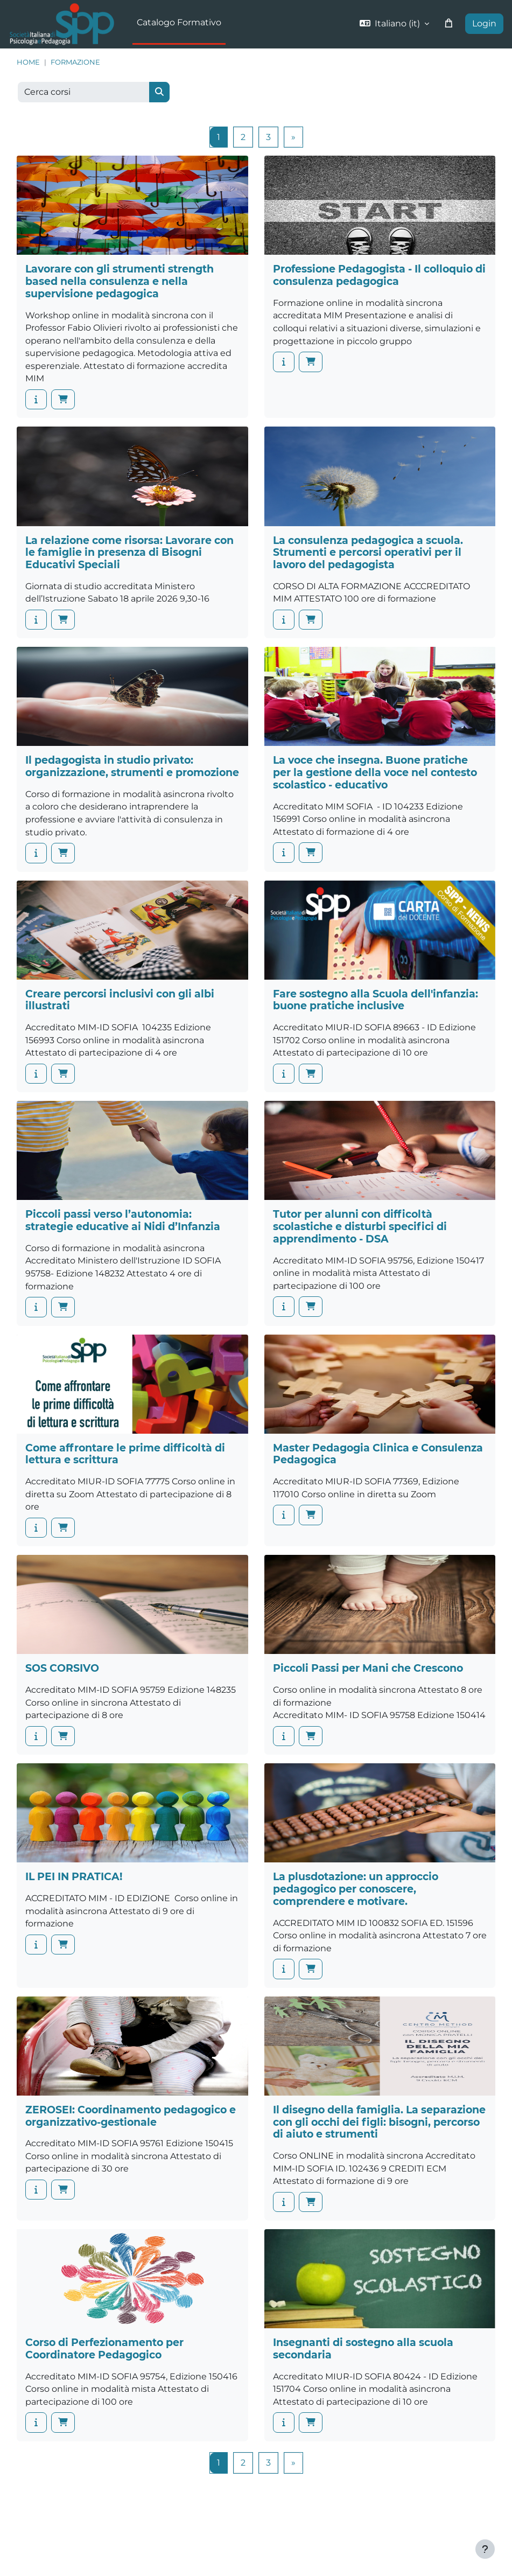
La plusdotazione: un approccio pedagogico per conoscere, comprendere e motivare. (355, 1888)
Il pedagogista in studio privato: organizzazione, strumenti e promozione (132, 766)
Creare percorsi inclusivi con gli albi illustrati (119, 1000)
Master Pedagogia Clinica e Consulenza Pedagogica (378, 1454)
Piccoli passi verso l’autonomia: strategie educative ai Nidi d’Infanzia (122, 1220)
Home (28, 62)
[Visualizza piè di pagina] (485, 2549)
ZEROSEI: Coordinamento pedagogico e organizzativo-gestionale (130, 2116)
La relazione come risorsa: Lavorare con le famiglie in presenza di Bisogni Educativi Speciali (129, 552)
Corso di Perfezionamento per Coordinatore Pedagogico (104, 2348)
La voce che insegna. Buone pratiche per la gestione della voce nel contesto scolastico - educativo (375, 772)
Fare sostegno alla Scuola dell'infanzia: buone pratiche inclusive (375, 1000)
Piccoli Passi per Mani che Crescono (368, 1668)
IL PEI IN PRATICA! (73, 1876)
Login (484, 23)
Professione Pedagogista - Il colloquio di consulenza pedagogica (379, 275)
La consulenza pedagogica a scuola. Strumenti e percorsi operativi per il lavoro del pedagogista (368, 552)
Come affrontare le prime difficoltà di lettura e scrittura (125, 1454)
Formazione (75, 62)
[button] (394, 23)
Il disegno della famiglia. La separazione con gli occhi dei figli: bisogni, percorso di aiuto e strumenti (379, 2122)
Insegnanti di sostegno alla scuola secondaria (363, 2348)
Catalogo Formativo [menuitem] (179, 22)
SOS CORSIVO (62, 1668)
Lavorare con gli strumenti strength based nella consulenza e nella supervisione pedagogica (119, 281)
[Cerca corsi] (84, 92)
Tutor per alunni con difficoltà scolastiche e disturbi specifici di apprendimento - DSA (360, 1226)
